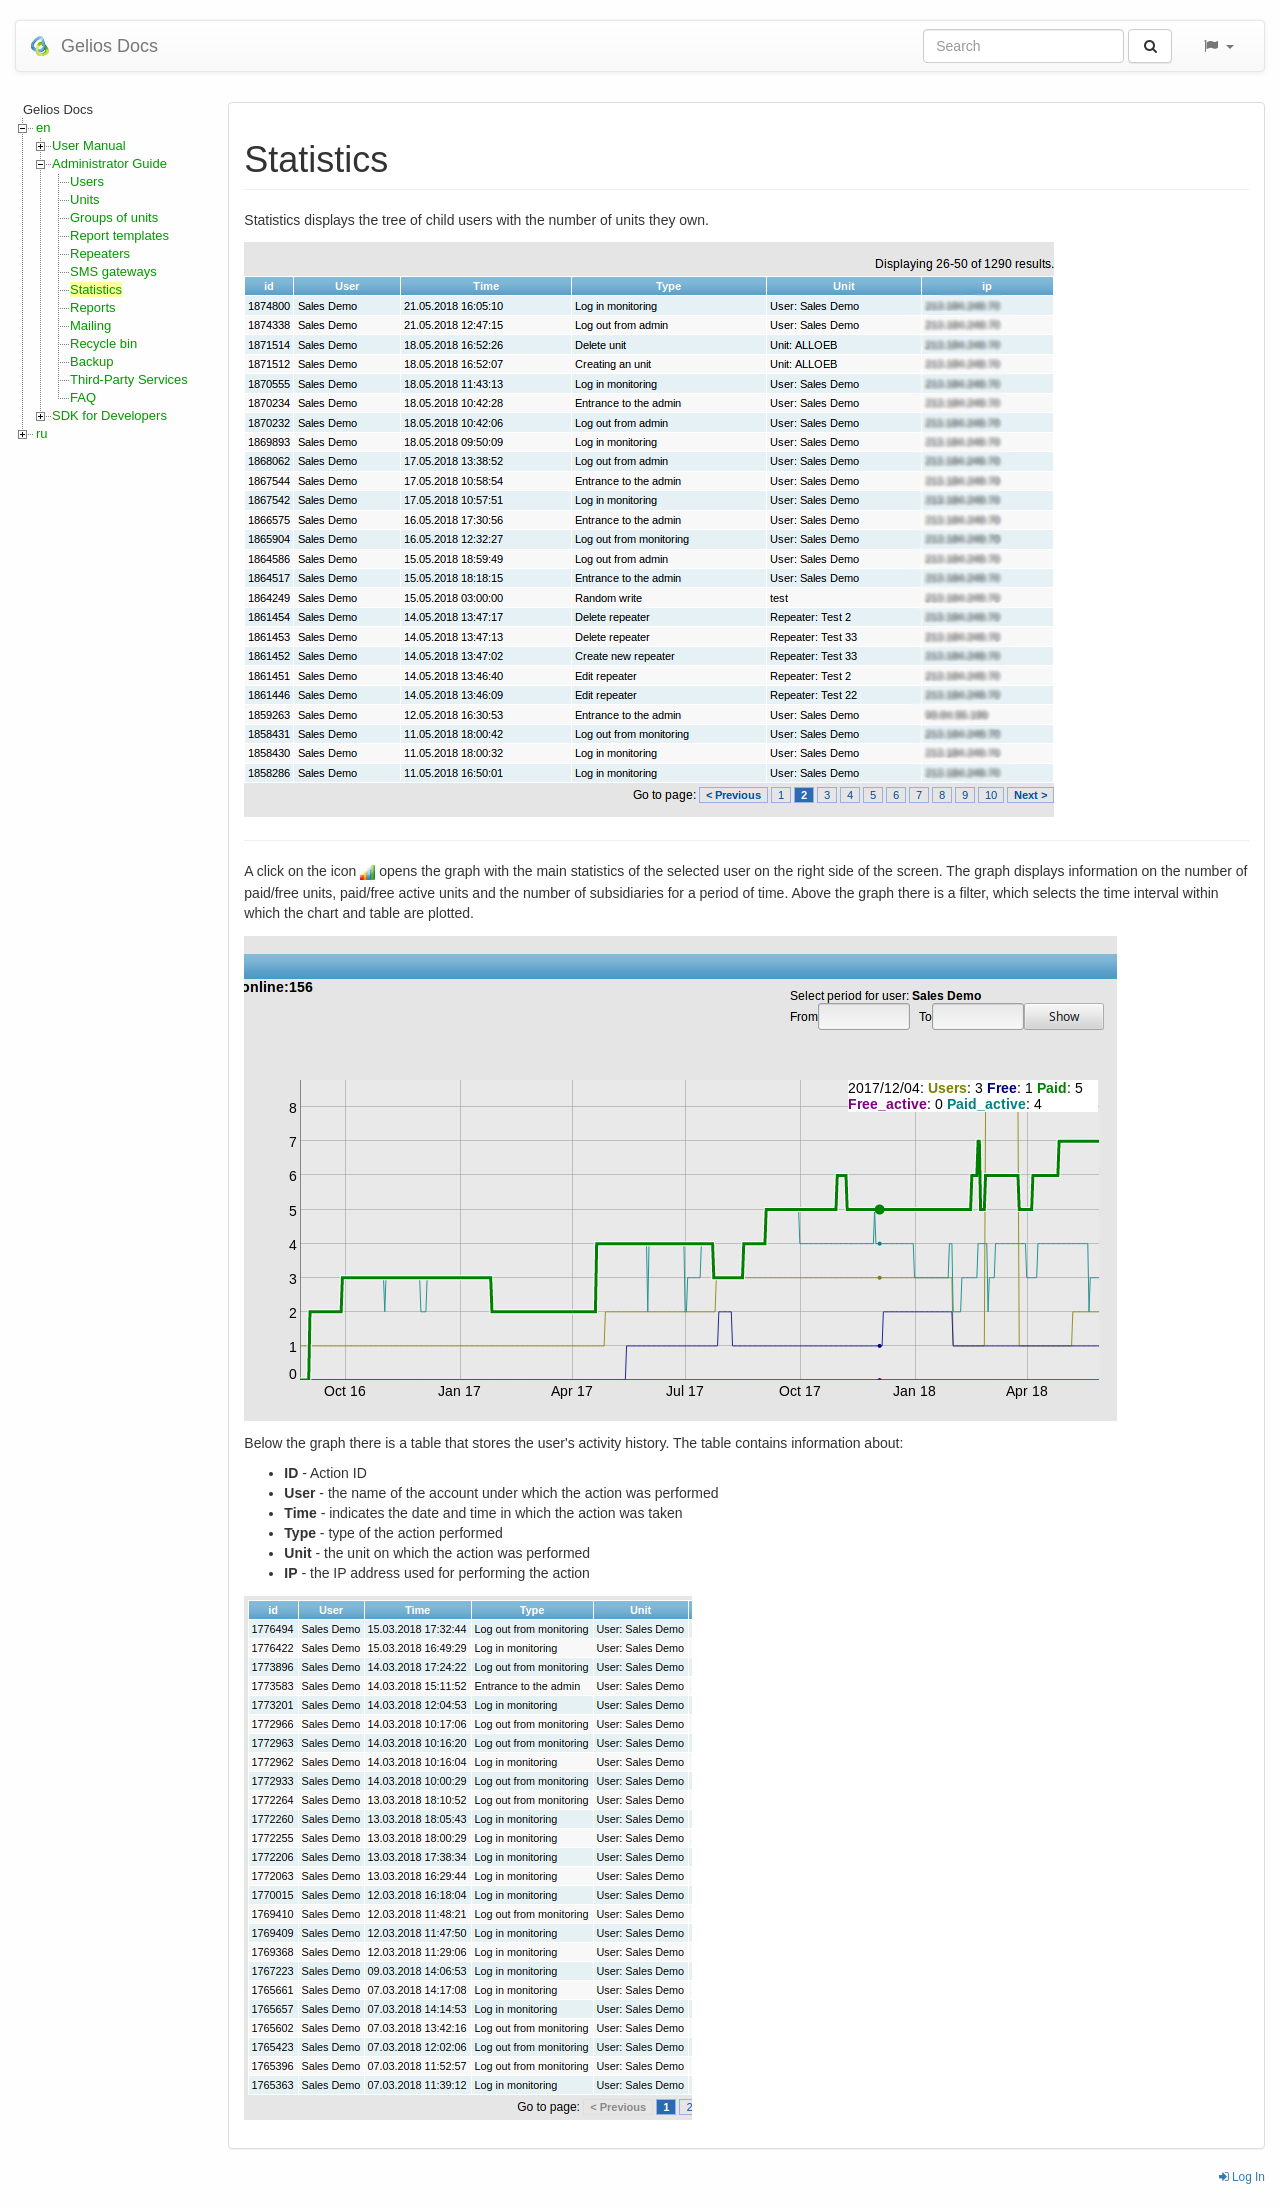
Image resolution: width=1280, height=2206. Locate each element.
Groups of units (114, 217)
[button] (1218, 46)
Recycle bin (103, 343)
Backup (91, 361)
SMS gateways (113, 271)
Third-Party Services (129, 379)
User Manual (89, 145)
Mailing (90, 325)
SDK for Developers (109, 415)
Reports (93, 307)
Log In (1242, 2177)
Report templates (119, 235)
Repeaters (100, 253)
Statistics (96, 289)
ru (42, 433)
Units (85, 199)
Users (87, 181)
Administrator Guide (109, 163)
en (43, 127)
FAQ (83, 397)
